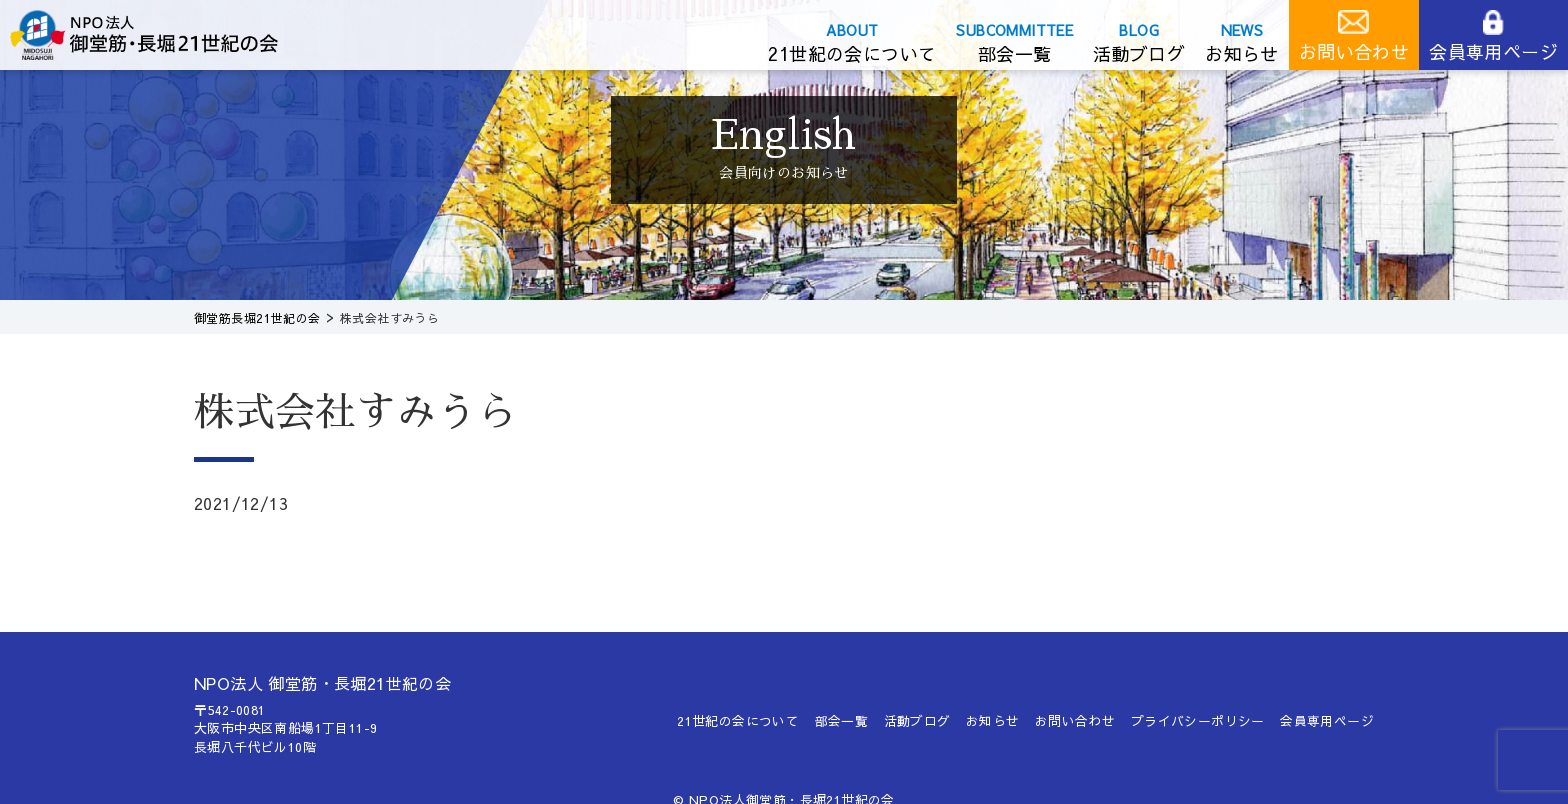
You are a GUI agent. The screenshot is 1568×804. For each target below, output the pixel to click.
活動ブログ (1139, 53)
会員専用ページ (1493, 51)
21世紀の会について (852, 53)
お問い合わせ (1354, 51)
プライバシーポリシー (1198, 720)
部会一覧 (1015, 53)
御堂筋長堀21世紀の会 (160, 35)
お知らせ (1242, 53)
